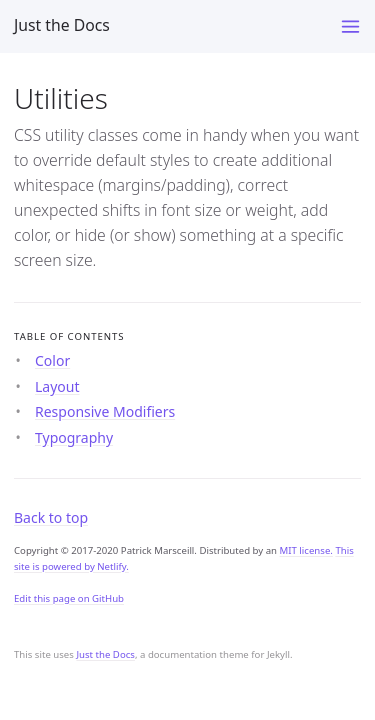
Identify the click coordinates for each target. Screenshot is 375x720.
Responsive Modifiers (105, 411)
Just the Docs (62, 25)
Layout (57, 386)
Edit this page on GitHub (69, 598)
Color (52, 360)
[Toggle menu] (350, 26)
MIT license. (306, 550)
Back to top (51, 517)
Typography (74, 437)
